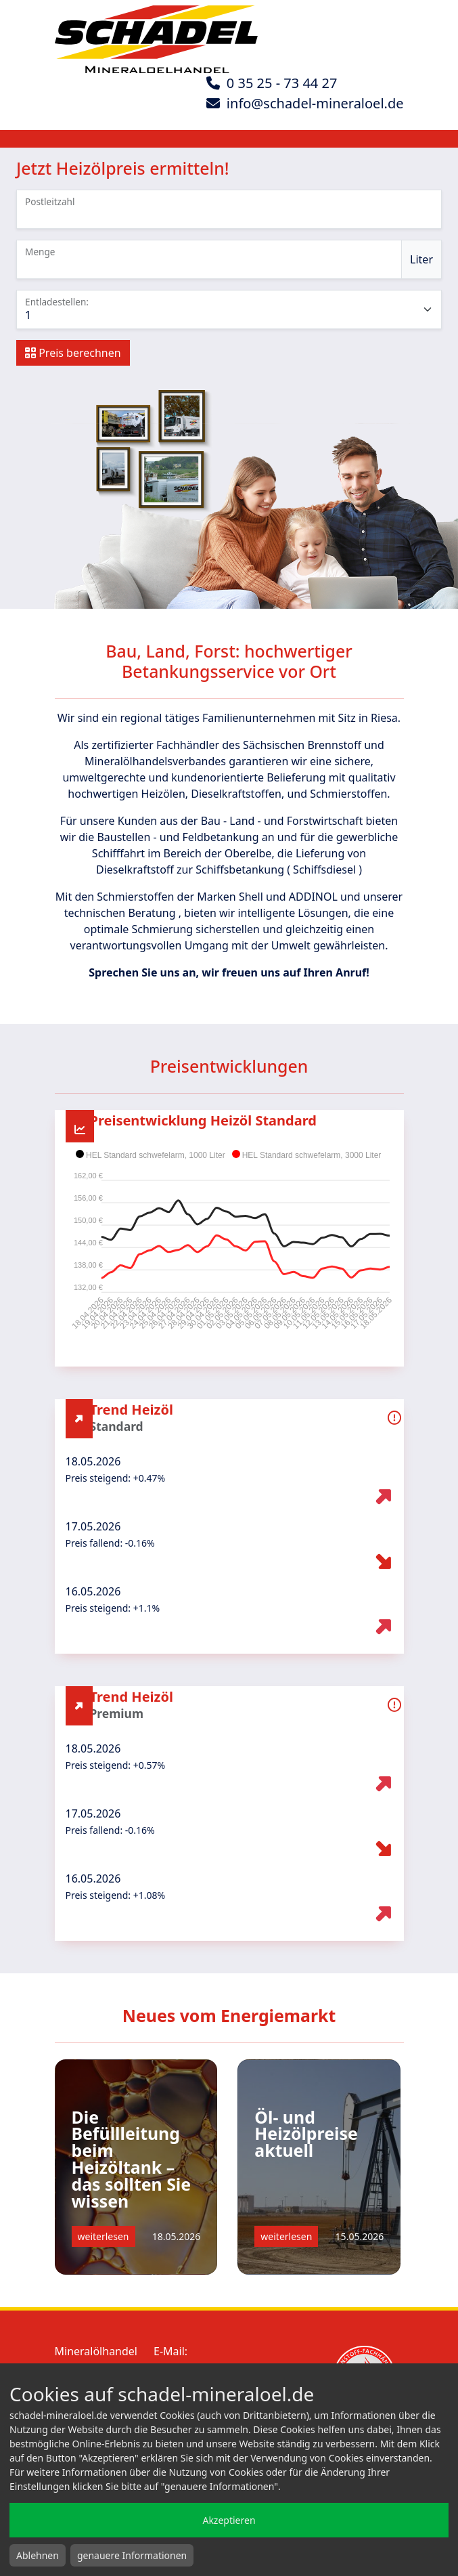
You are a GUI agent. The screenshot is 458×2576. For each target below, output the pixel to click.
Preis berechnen (73, 352)
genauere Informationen (132, 2555)
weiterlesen (103, 2236)
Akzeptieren (228, 2520)
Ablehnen (37, 2555)
